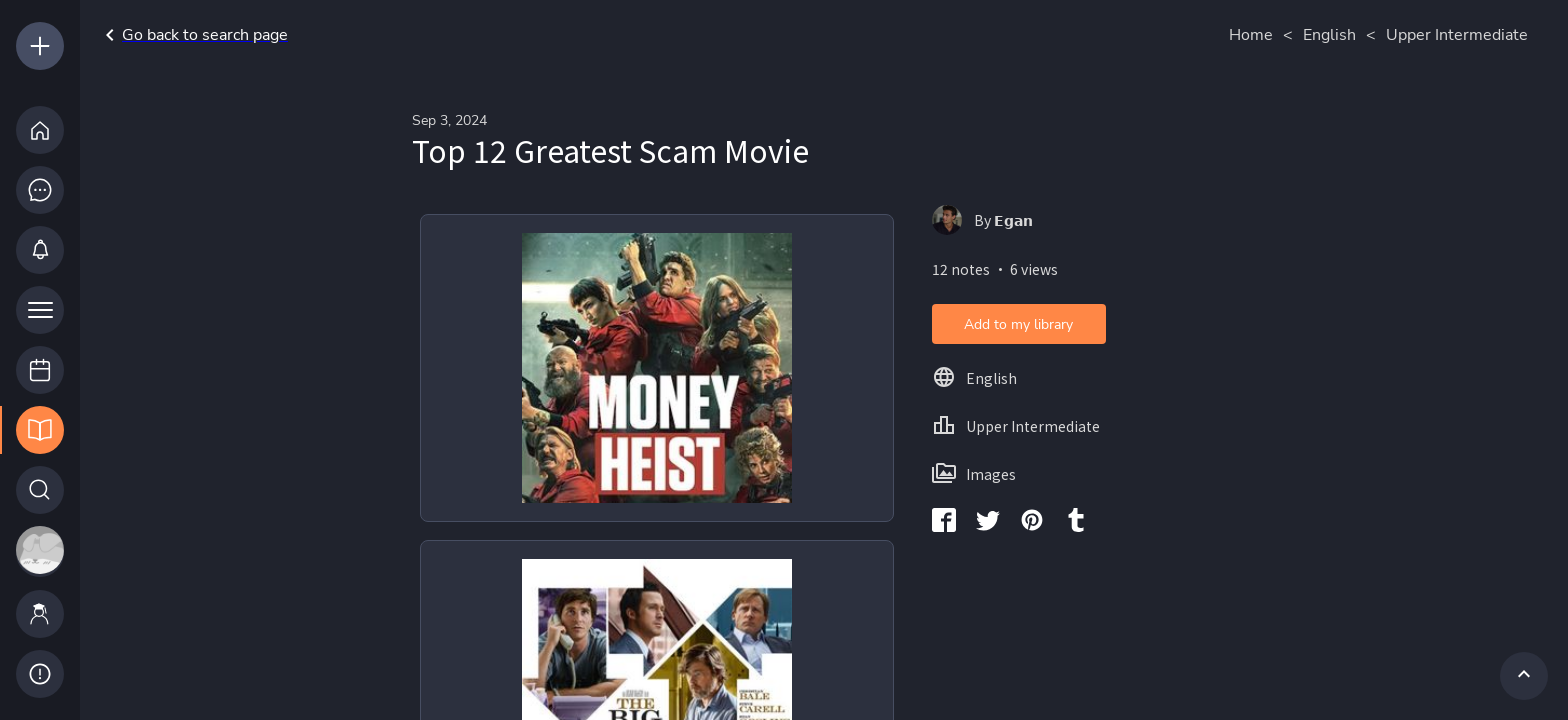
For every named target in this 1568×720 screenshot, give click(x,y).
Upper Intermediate (1457, 35)
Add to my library (1018, 324)
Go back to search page (193, 35)
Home (1251, 35)
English (1329, 35)
